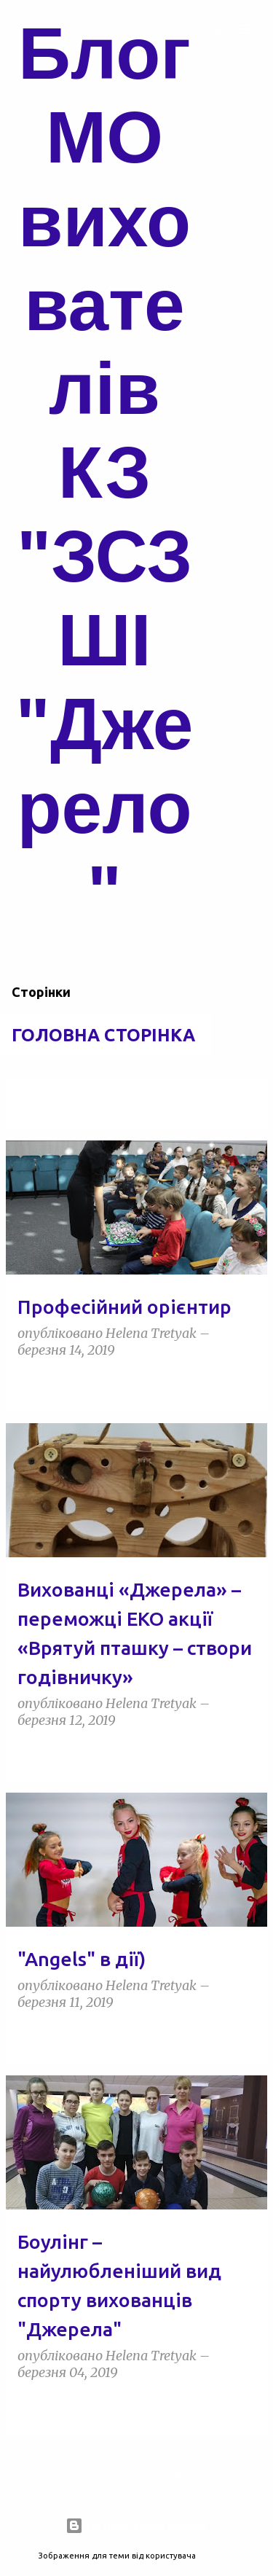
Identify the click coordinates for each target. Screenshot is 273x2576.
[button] (247, 1383)
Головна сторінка (103, 1035)
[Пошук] (217, 29)
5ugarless (216, 2555)
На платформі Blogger (137, 2525)
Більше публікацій (136, 2476)
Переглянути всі (56, 1115)
